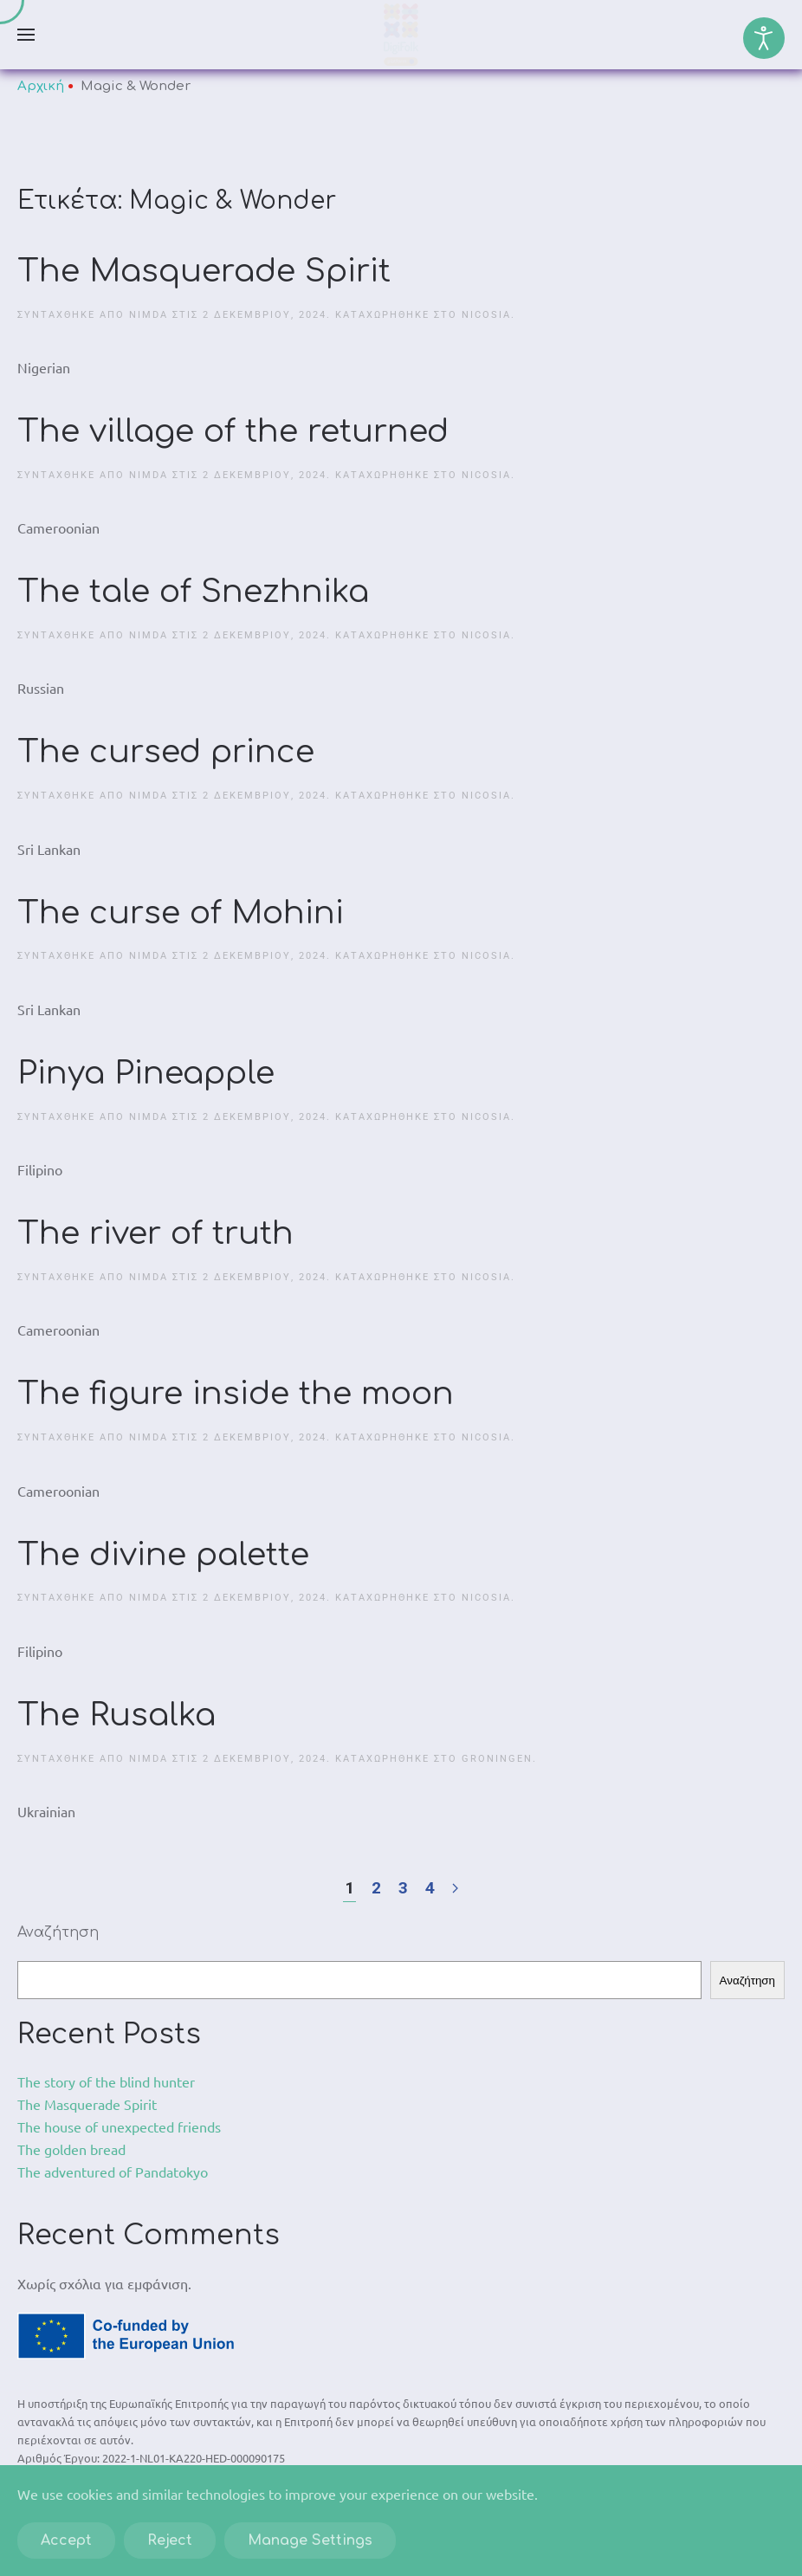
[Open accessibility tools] (764, 38)
